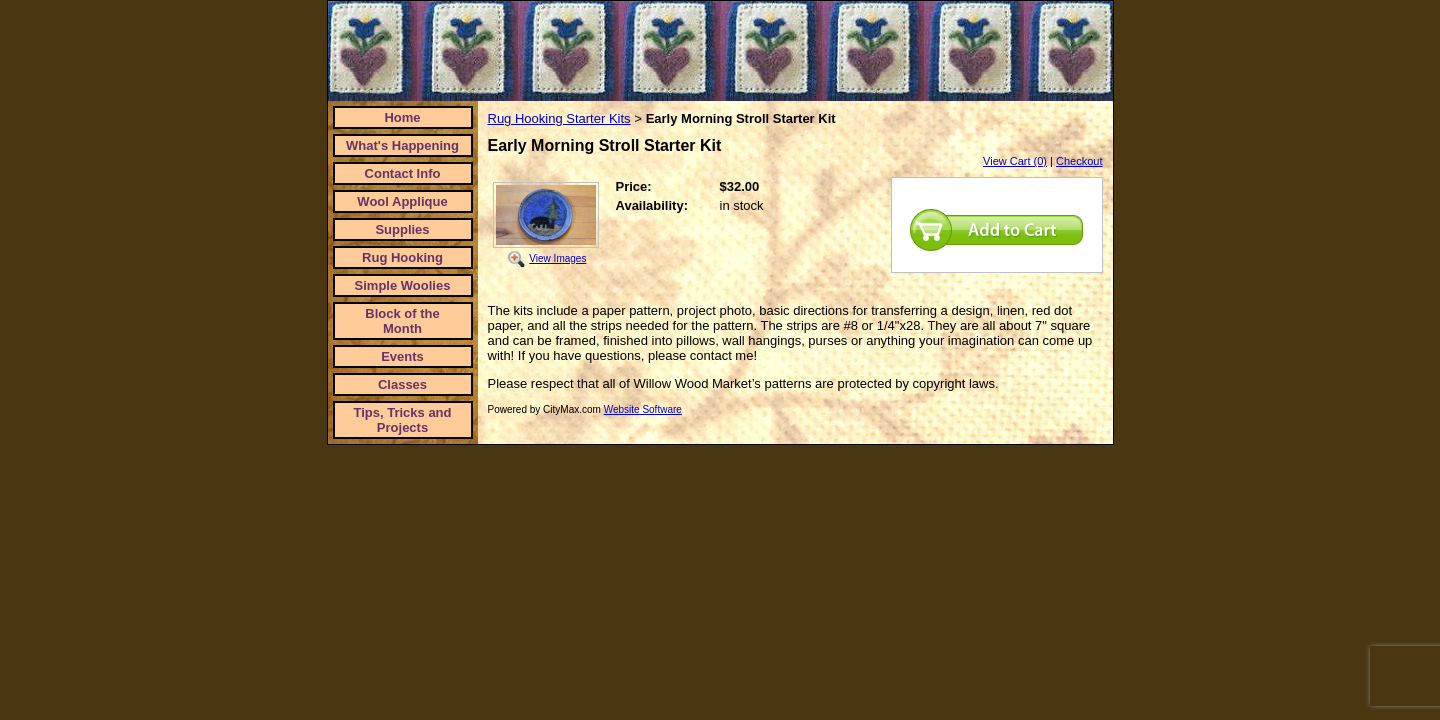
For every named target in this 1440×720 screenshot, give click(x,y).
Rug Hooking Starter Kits (559, 118)
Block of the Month (402, 321)
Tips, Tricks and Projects (402, 420)
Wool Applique (402, 201)
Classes (402, 384)
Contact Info (403, 173)
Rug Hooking (402, 257)
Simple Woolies (403, 285)
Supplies (402, 229)
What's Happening (402, 145)
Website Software (643, 409)
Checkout (1079, 161)
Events (402, 356)
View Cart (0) (1015, 161)
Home (402, 117)
